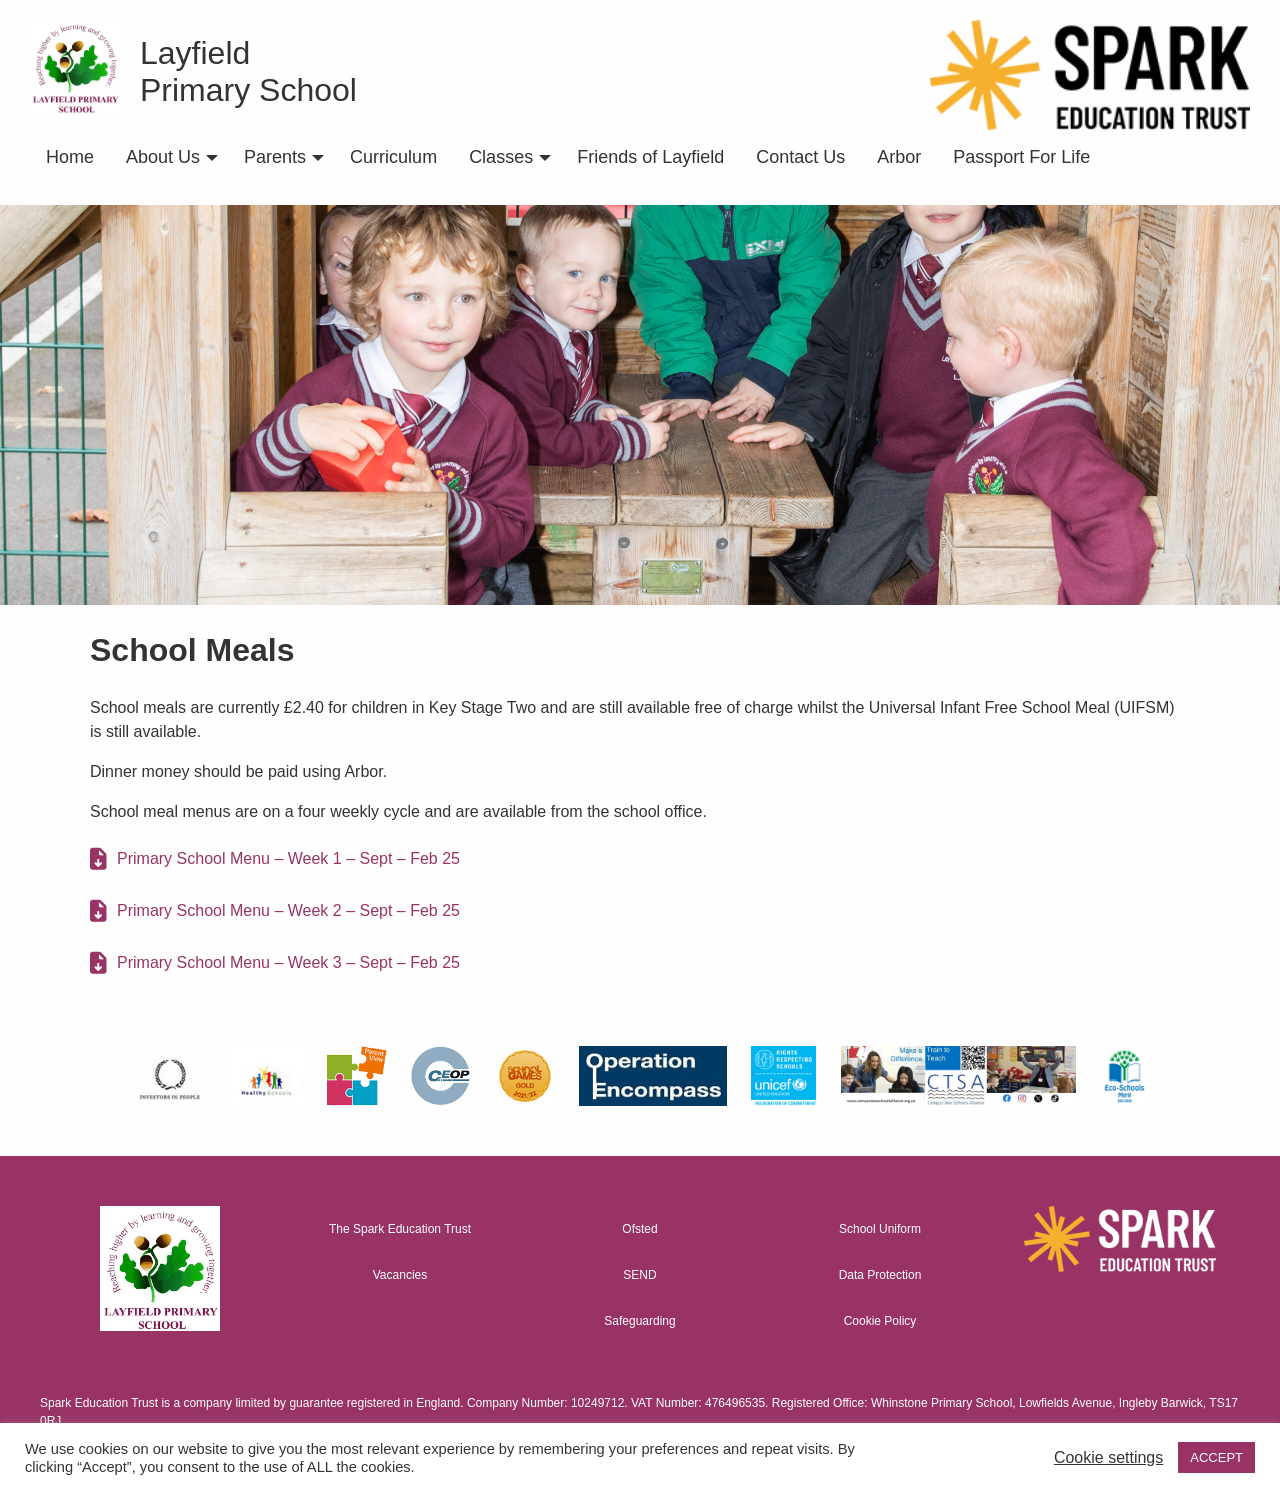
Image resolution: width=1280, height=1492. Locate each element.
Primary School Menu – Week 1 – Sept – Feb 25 (288, 858)
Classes (501, 157)
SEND (639, 1275)
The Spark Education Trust (400, 1229)
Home (70, 157)
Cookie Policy (880, 1321)
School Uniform (880, 1229)
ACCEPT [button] (1216, 1457)
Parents (275, 157)
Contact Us (800, 157)
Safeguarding (639, 1321)
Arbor (899, 157)
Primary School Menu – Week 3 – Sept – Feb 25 (288, 962)
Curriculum (393, 157)
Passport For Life (1021, 157)
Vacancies (400, 1275)
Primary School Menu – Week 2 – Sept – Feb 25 (288, 910)
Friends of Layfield (650, 157)
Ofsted (639, 1229)
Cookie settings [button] (1108, 1457)
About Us (163, 157)
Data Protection (880, 1275)
